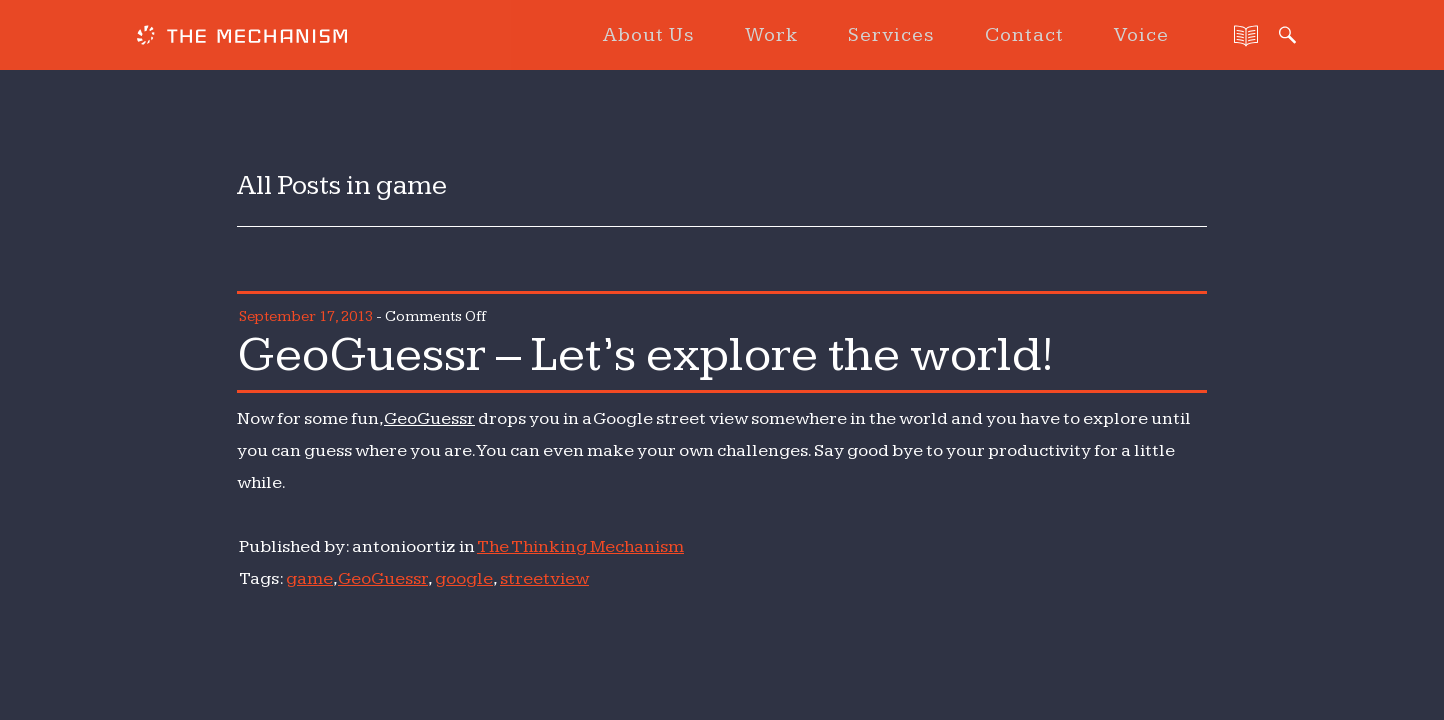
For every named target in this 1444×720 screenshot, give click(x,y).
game (309, 578)
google (464, 578)
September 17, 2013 (306, 316)
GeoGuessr (429, 418)
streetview (544, 578)
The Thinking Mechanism (580, 546)
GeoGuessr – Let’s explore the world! (646, 355)
